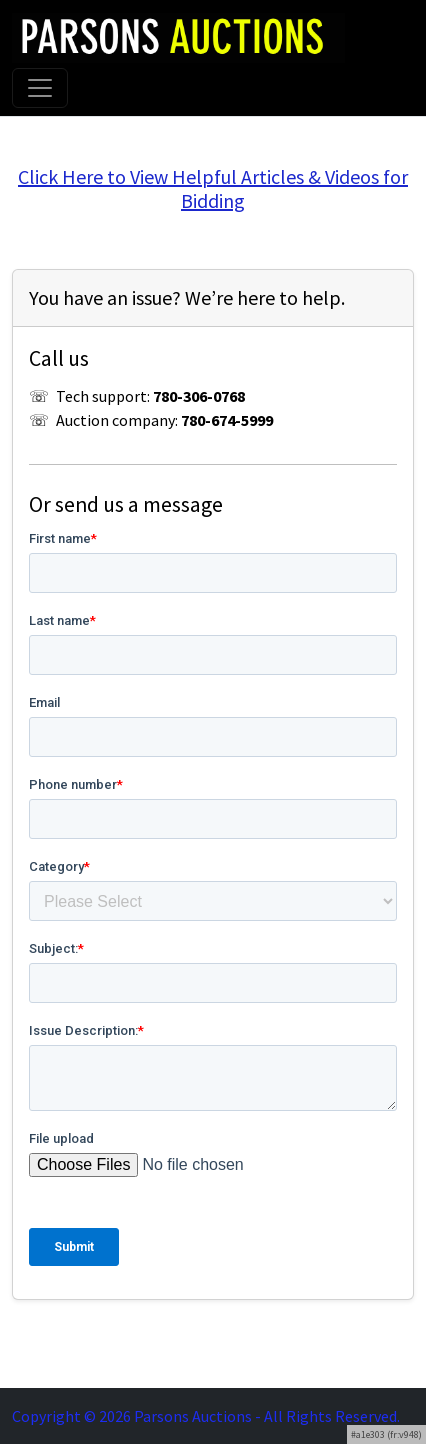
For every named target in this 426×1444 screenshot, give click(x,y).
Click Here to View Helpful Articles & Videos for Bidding (213, 188)
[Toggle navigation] (40, 88)
